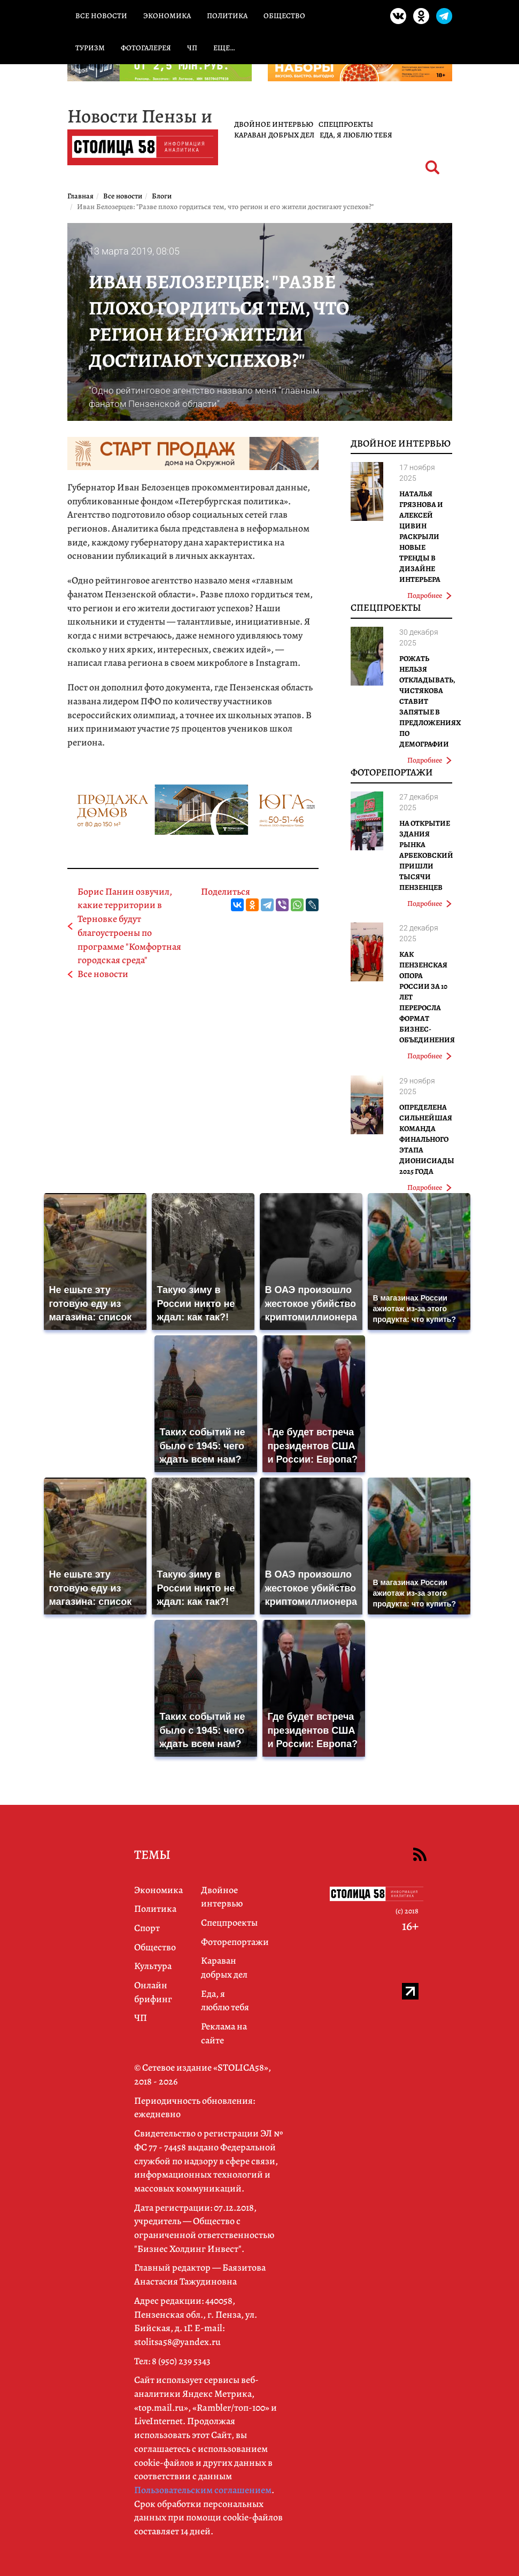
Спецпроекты (346, 124)
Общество (284, 16)
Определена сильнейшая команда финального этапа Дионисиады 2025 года (426, 1139)
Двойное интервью (273, 124)
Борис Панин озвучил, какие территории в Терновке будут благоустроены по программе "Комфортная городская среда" (129, 926)
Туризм (90, 48)
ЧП (192, 48)
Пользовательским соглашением (203, 2489)
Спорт (147, 1927)
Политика (227, 16)
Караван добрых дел (274, 135)
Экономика (167, 16)
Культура (153, 1965)
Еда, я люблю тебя (356, 135)
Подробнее (429, 595)
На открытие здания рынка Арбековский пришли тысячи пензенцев (426, 855)
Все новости (101, 16)
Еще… (224, 48)
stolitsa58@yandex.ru (177, 2341)
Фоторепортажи (392, 772)
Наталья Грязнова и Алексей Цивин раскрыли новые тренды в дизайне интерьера (421, 537)
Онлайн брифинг (153, 1992)
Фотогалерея (146, 48)
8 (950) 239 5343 (181, 2361)
